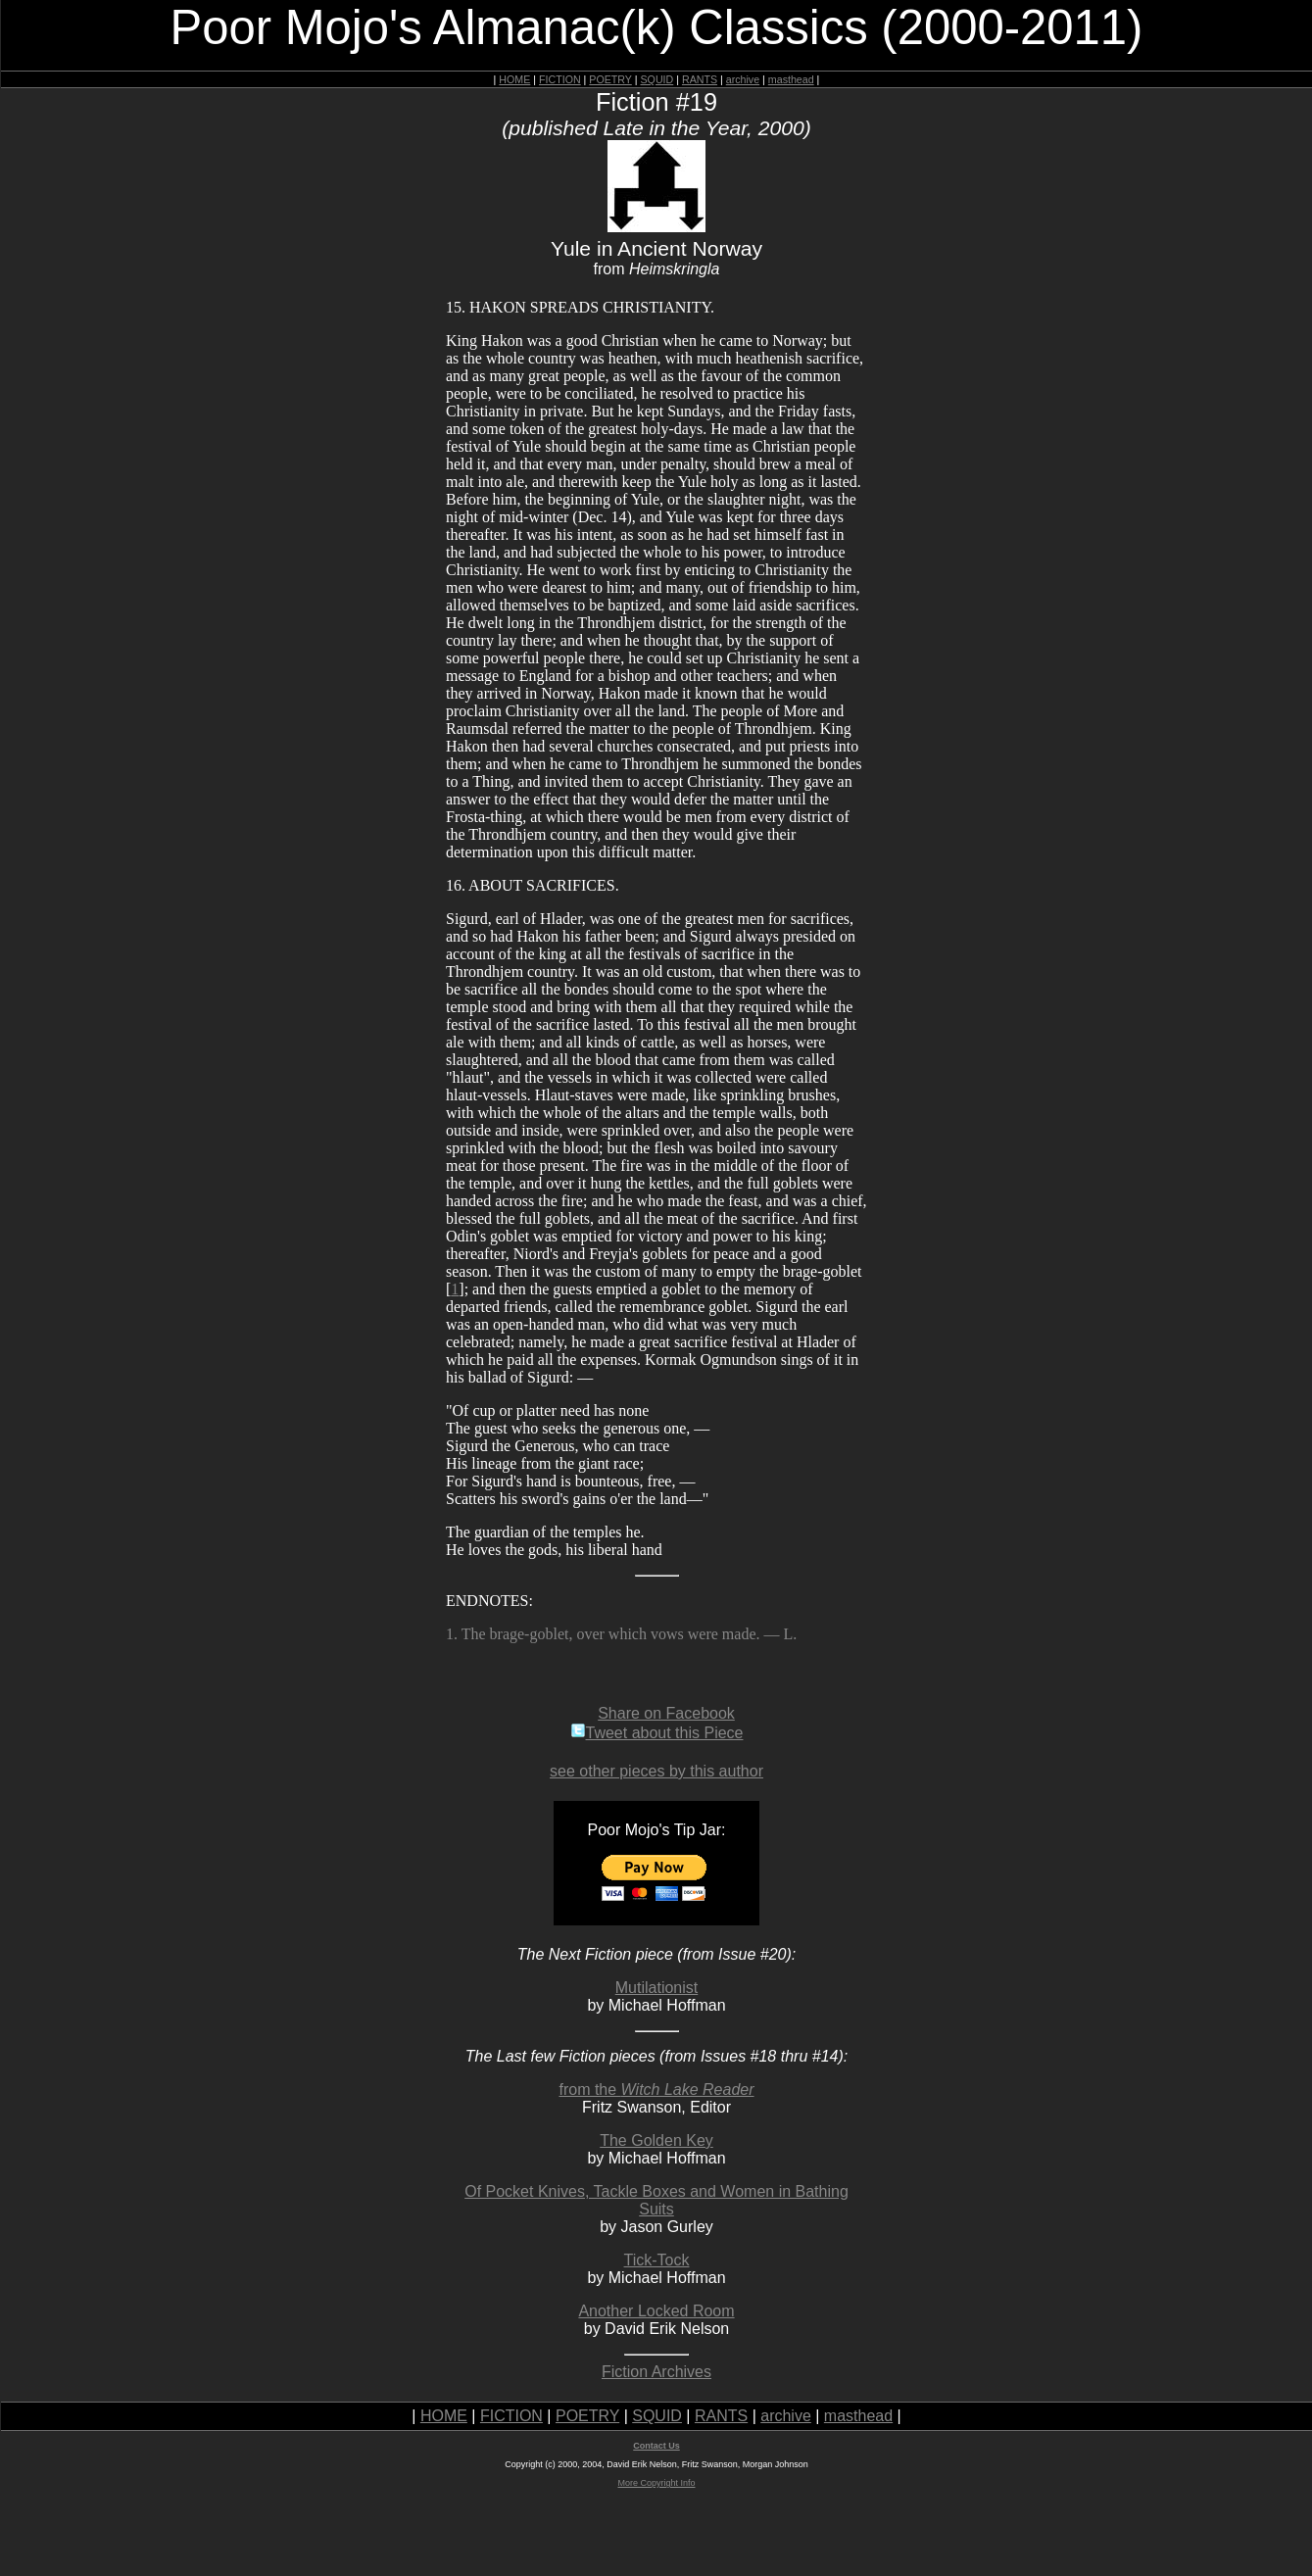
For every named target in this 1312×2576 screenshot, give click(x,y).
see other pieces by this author (656, 1771)
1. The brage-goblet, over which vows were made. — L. (621, 1634)
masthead (791, 79)
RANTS (699, 79)
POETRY (610, 79)
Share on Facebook (666, 1713)
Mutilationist (656, 1987)
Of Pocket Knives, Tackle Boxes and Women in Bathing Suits (656, 2200)
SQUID (656, 79)
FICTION (560, 79)
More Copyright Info (656, 2483)
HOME (514, 79)
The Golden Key (656, 2140)
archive (742, 79)
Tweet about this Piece (657, 1733)
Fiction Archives (656, 2371)
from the (656, 2089)
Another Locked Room (656, 2311)
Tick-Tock (657, 2260)
